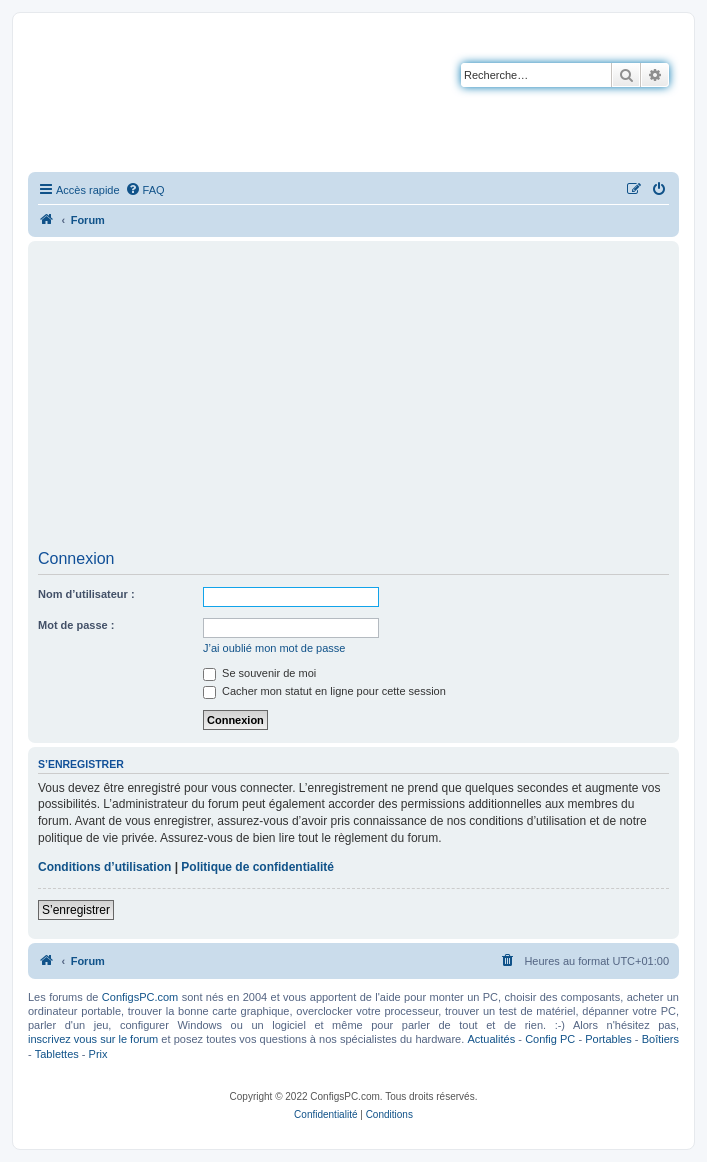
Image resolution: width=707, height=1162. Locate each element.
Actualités (491, 1039)
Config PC (550, 1039)
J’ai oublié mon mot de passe (274, 648)
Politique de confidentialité (257, 867)
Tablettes (57, 1054)
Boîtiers (660, 1039)
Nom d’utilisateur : (86, 594)
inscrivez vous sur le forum (93, 1039)
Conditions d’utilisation (104, 867)
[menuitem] (145, 190)
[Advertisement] (353, 402)
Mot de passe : (76, 625)
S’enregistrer (76, 910)
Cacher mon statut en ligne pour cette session (324, 691)
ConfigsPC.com (140, 997)
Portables (608, 1039)
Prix (98, 1054)
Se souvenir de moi (259, 673)
